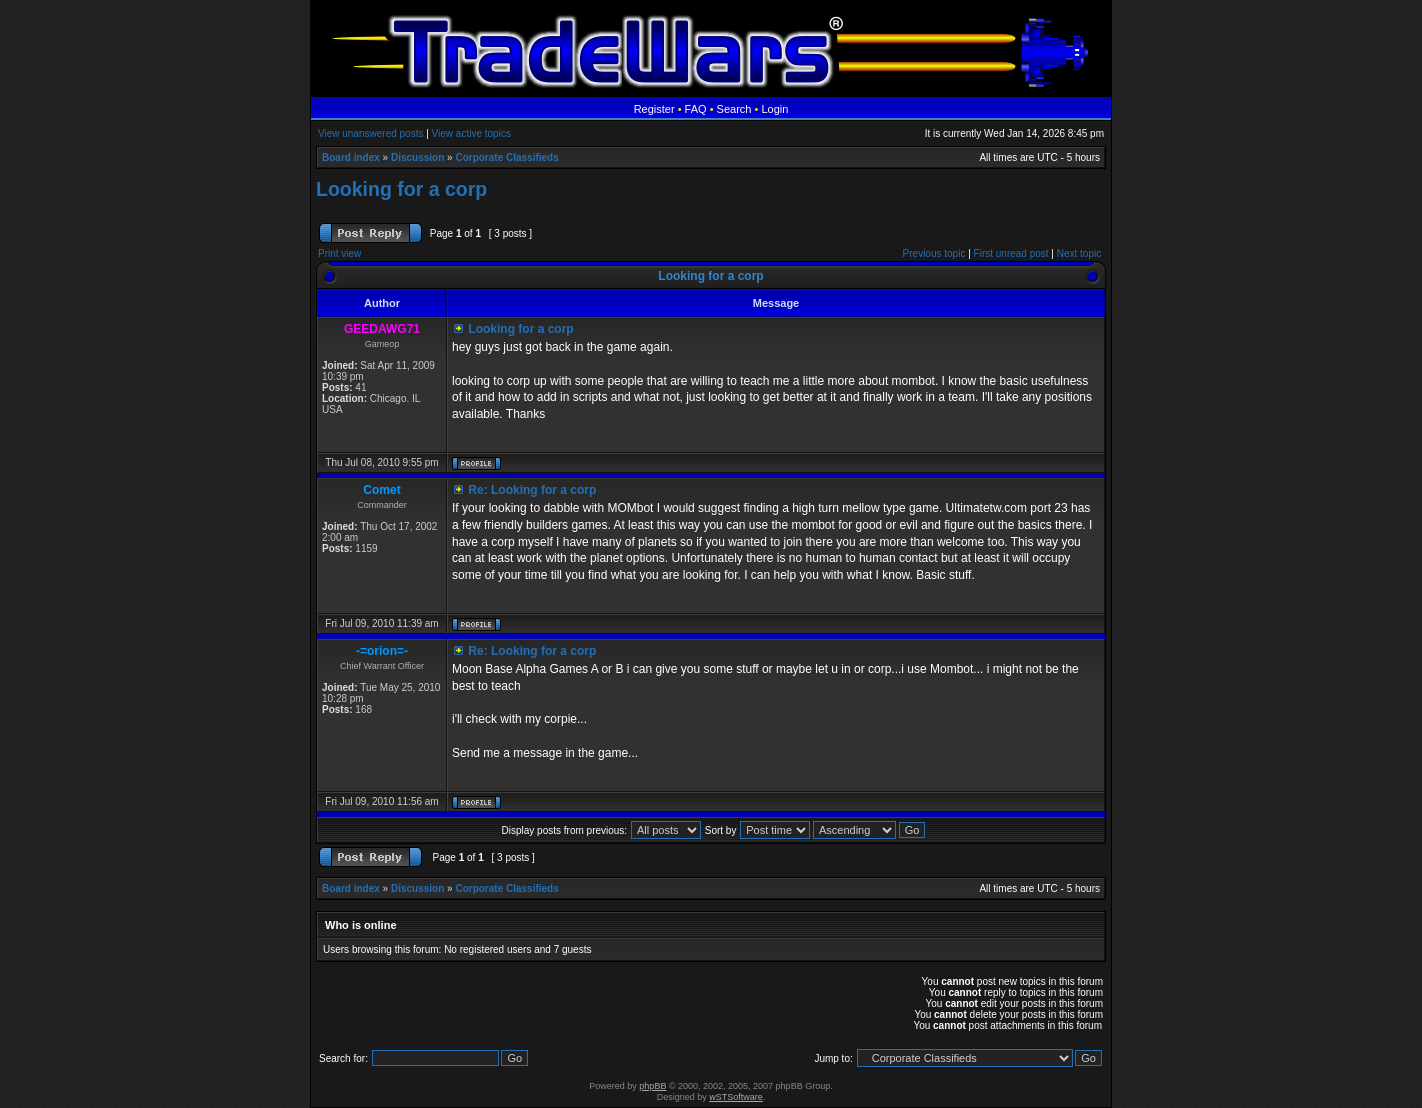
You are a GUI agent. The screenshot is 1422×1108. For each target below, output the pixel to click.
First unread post (1011, 253)
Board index (351, 157)
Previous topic (934, 253)
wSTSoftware (736, 1097)
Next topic (1079, 253)
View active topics (471, 133)
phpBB (652, 1086)
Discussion (417, 157)
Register (654, 109)
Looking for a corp (401, 189)
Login (774, 109)
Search (734, 109)
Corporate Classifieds (506, 157)
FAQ (696, 109)
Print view (339, 253)
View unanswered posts (370, 133)
